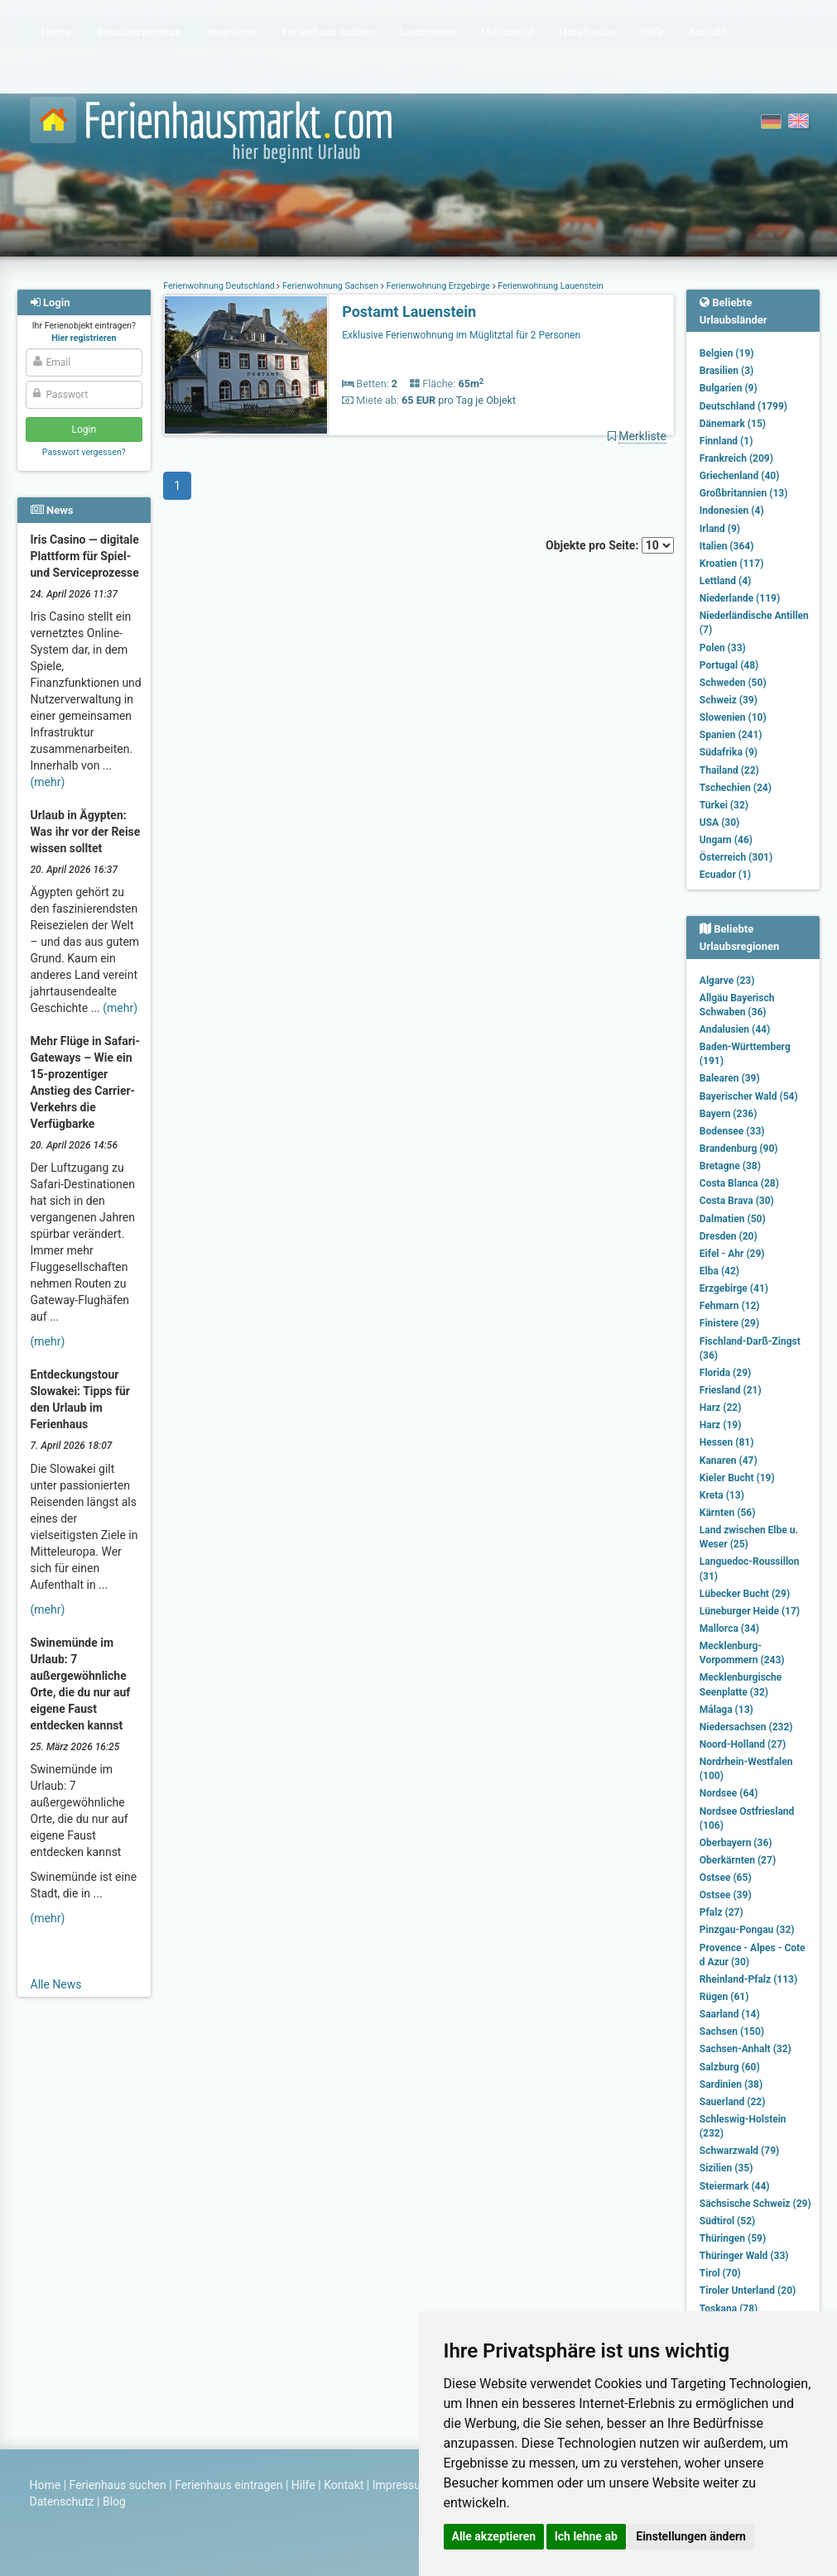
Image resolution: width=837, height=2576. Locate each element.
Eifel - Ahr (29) (732, 1253)
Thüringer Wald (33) (744, 2256)
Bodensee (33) (732, 1131)
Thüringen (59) (733, 2238)
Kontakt (343, 2485)
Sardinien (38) (731, 2084)
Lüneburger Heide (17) (750, 1611)
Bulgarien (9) (729, 388)
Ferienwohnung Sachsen (330, 286)
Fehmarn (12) (730, 1306)
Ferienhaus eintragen (228, 2485)
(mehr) (48, 782)
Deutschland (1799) (743, 406)
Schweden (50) (733, 682)
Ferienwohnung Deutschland (220, 286)
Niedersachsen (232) (746, 1727)
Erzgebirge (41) (734, 1288)
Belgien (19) (727, 353)
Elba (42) (719, 1271)
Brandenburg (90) (739, 1148)
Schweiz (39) (729, 700)
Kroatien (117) (732, 563)
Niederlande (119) (740, 598)
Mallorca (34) (729, 1628)
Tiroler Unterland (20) (748, 2290)
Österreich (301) (736, 857)
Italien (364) (727, 546)
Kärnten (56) (728, 1512)
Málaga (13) (726, 1709)
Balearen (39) (730, 1078)
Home (45, 2485)
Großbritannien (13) (744, 493)
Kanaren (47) (729, 1460)
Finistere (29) (729, 1323)
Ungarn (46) (726, 840)
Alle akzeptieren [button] (494, 2536)
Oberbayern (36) (736, 1843)
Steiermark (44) (735, 2186)
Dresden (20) (729, 1236)
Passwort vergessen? (84, 452)
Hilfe (303, 2485)
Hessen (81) (727, 1442)
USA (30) (720, 822)
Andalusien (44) (735, 1029)
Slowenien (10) (733, 717)
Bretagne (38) (730, 1166)
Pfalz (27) (721, 1912)
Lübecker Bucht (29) (745, 1594)
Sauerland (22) (733, 2102)
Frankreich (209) (736, 458)
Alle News (56, 1984)
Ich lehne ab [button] (586, 2536)
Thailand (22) (729, 770)
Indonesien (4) (732, 510)
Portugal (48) (729, 665)
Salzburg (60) (730, 2067)
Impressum (402, 2485)
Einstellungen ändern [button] (691, 2536)
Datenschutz (62, 2501)
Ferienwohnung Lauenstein (550, 286)
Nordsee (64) (729, 1793)
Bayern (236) (729, 1114)
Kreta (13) (722, 1495)
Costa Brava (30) (737, 1200)
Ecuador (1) (725, 874)
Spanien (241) (731, 735)
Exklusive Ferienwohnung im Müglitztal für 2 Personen (461, 335)
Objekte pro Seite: (610, 545)
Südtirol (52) (727, 2221)
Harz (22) (721, 1407)
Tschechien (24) (736, 788)
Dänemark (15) (733, 423)
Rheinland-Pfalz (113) (748, 1979)
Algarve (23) (727, 980)
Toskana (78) (729, 2309)
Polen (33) (723, 648)
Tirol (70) (720, 2273)
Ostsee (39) (726, 1895)
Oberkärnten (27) (738, 1860)
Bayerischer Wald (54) (749, 1096)
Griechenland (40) (740, 476)
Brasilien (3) (726, 371)
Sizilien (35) (726, 2168)
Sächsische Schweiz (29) (755, 2203)
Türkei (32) (724, 805)
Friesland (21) (731, 1390)
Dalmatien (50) (733, 1219)
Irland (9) (720, 529)
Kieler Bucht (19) (737, 1478)
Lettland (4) (725, 581)
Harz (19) (721, 1425)
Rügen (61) (724, 1997)
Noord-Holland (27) (743, 1744)
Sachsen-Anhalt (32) (745, 2049)
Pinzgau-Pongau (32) (747, 1930)
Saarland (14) (730, 2014)
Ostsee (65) (726, 1877)
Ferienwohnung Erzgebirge (438, 286)
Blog (114, 2501)
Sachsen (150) (732, 2031)
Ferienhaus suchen (118, 2485)
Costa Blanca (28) (739, 1183)
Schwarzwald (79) (739, 2150)
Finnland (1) (726, 441)
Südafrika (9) (729, 752)
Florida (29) (725, 1373)
